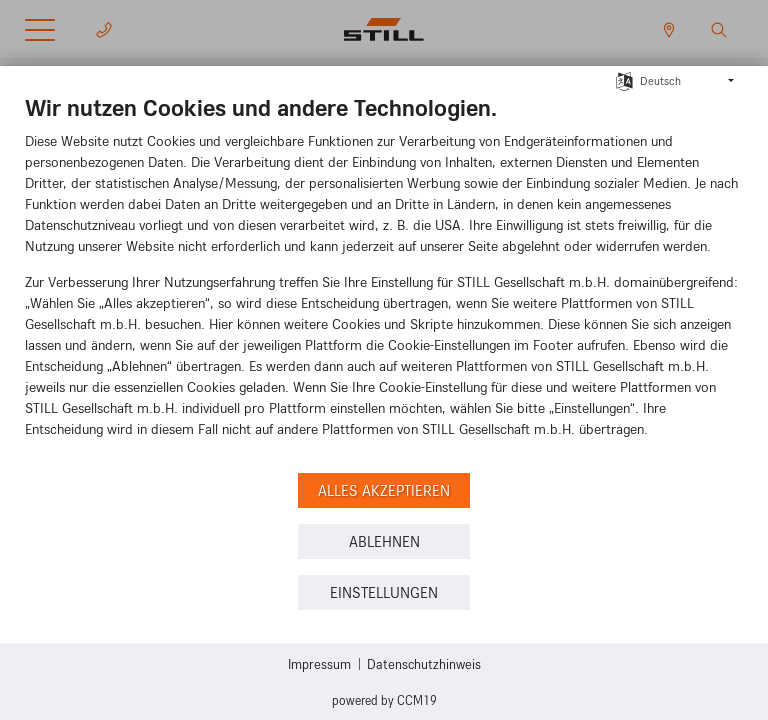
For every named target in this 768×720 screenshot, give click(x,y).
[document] (384, 280)
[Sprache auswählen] (624, 79)
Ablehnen (384, 541)
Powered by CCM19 (384, 700)
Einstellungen (384, 592)
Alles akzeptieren (384, 490)
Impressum (319, 663)
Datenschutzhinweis (424, 663)
